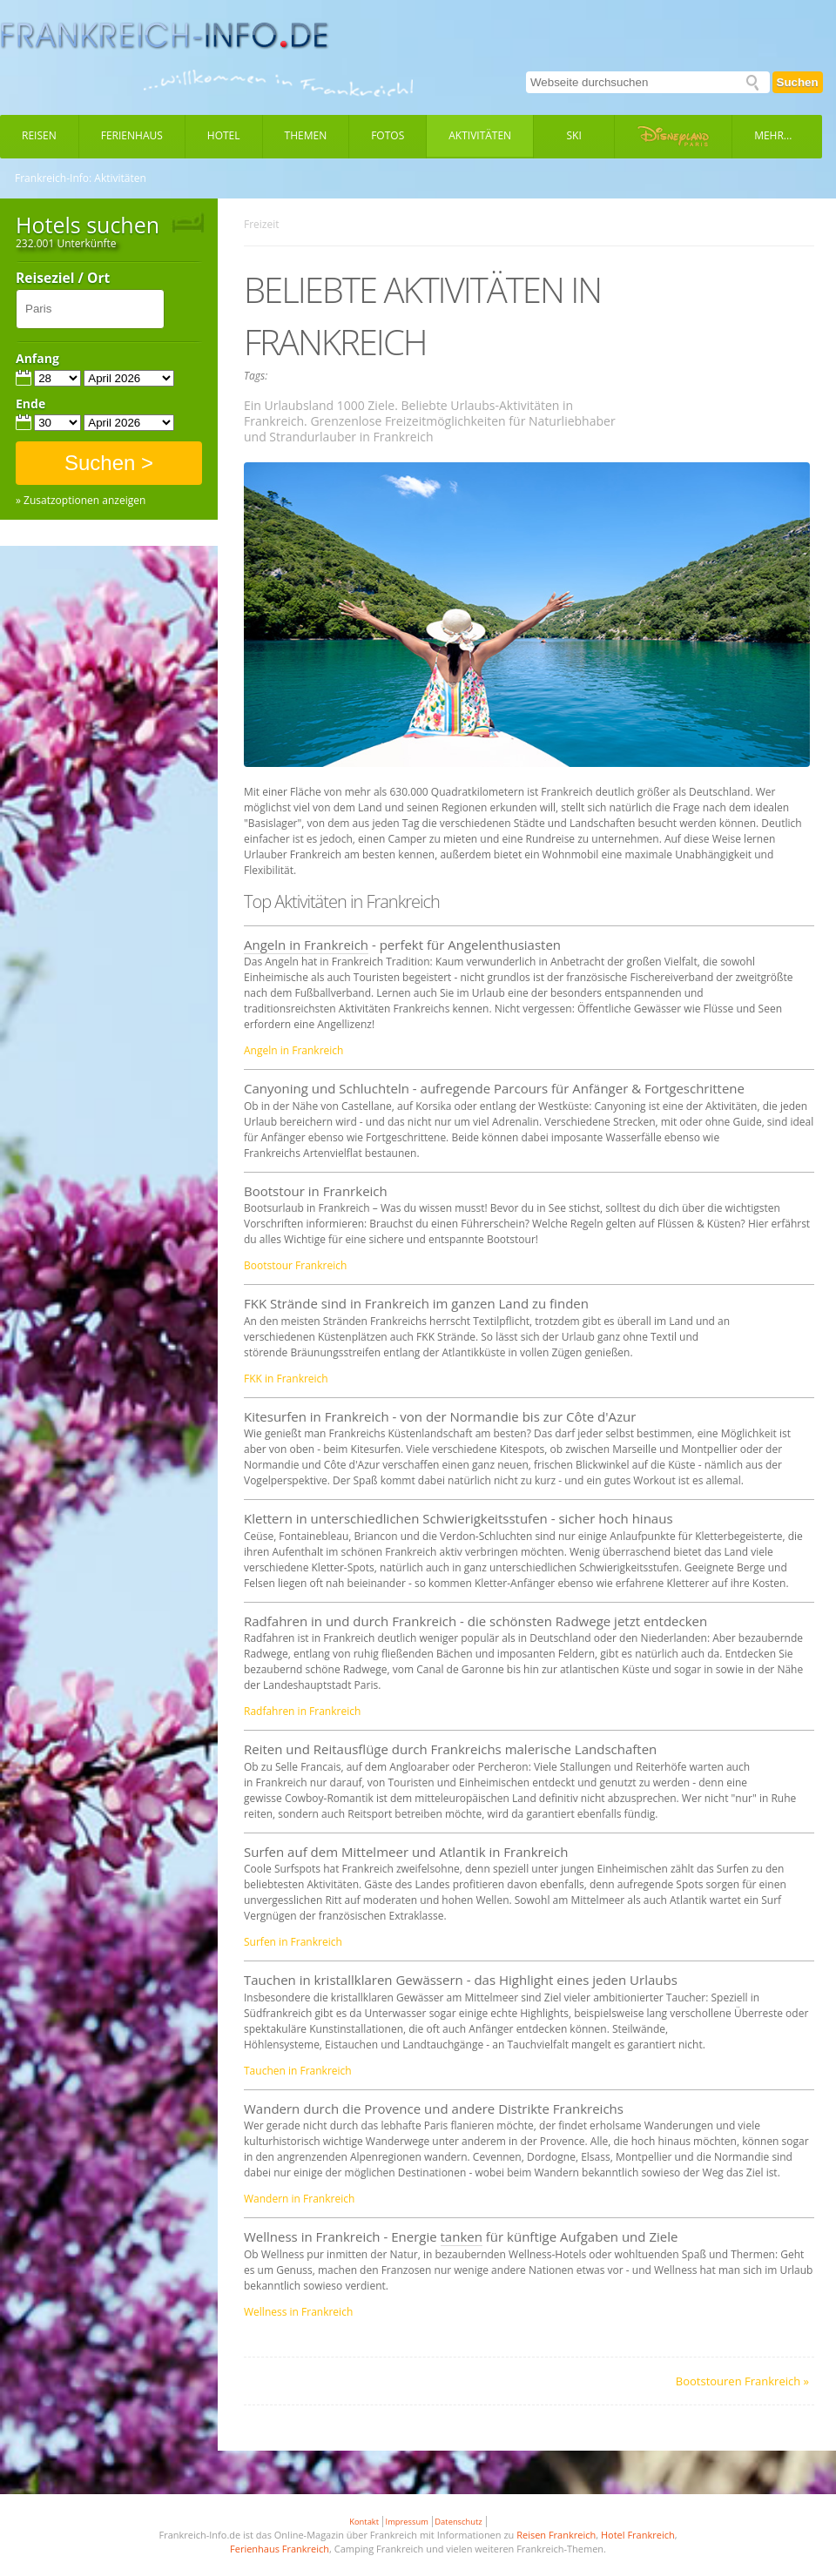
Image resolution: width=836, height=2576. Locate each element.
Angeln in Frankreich (306, 944)
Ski (574, 135)
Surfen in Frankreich (293, 1941)
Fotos (387, 135)
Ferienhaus (132, 135)
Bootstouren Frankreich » (742, 2381)
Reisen (39, 135)
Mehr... (773, 135)
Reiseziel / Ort (63, 279)
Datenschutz (458, 2521)
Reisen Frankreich (556, 2534)
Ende (30, 404)
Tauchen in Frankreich (298, 2070)
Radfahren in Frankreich (302, 1711)
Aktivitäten (479, 135)
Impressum (407, 2521)
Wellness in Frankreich (298, 2311)
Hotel (223, 135)
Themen (306, 135)
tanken (461, 2236)
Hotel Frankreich (638, 2534)
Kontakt (364, 2521)
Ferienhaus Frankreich (279, 2548)
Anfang (37, 359)
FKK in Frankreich (286, 1378)
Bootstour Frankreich (295, 1265)
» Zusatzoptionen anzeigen (80, 501)
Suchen (798, 82)
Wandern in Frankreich (299, 2198)
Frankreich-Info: (53, 178)
